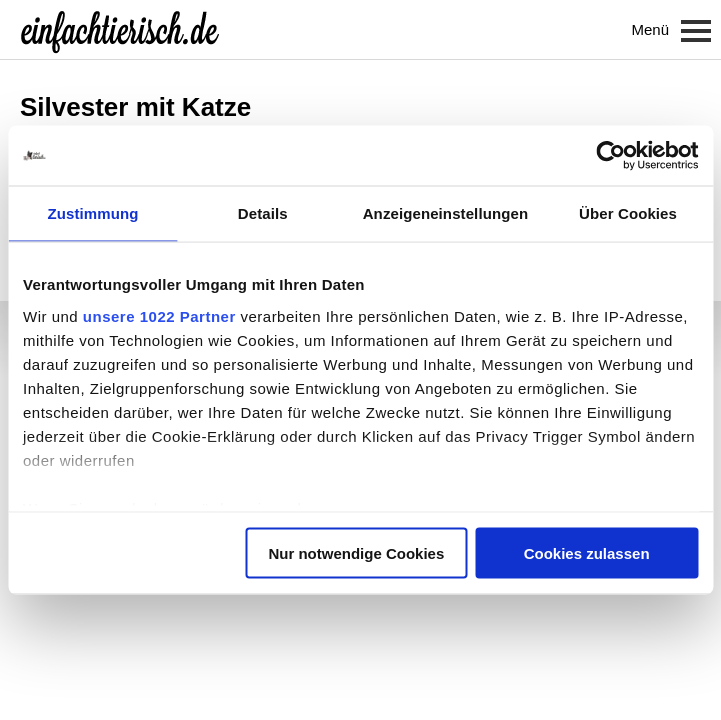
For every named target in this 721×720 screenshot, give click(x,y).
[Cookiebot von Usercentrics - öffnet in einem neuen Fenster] (610, 156)
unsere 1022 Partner (159, 315)
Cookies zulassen (587, 553)
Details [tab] (263, 213)
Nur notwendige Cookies (356, 553)
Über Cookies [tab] (628, 213)
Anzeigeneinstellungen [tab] (445, 213)
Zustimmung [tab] (92, 213)
